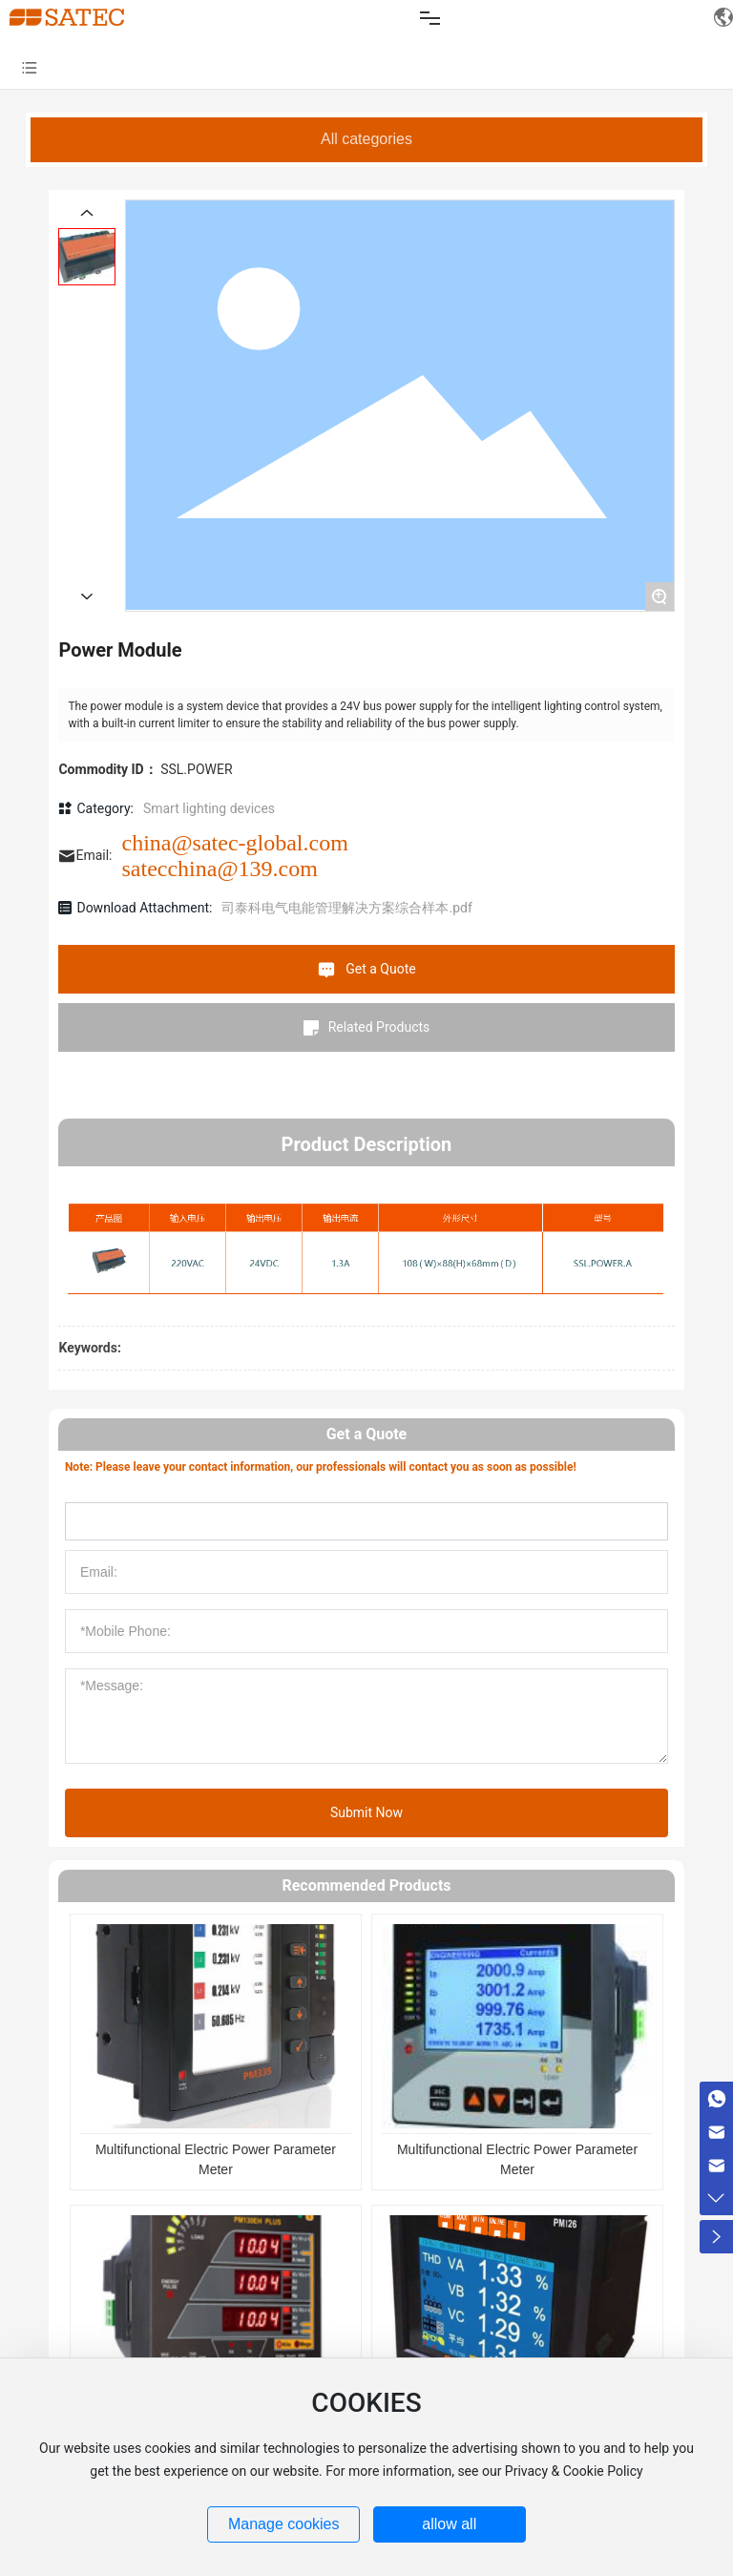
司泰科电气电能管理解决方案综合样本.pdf (346, 907)
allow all (449, 2524)
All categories (366, 139)
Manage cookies (284, 2524)
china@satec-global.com (235, 842)
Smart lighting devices (209, 808)
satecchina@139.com (220, 868)
